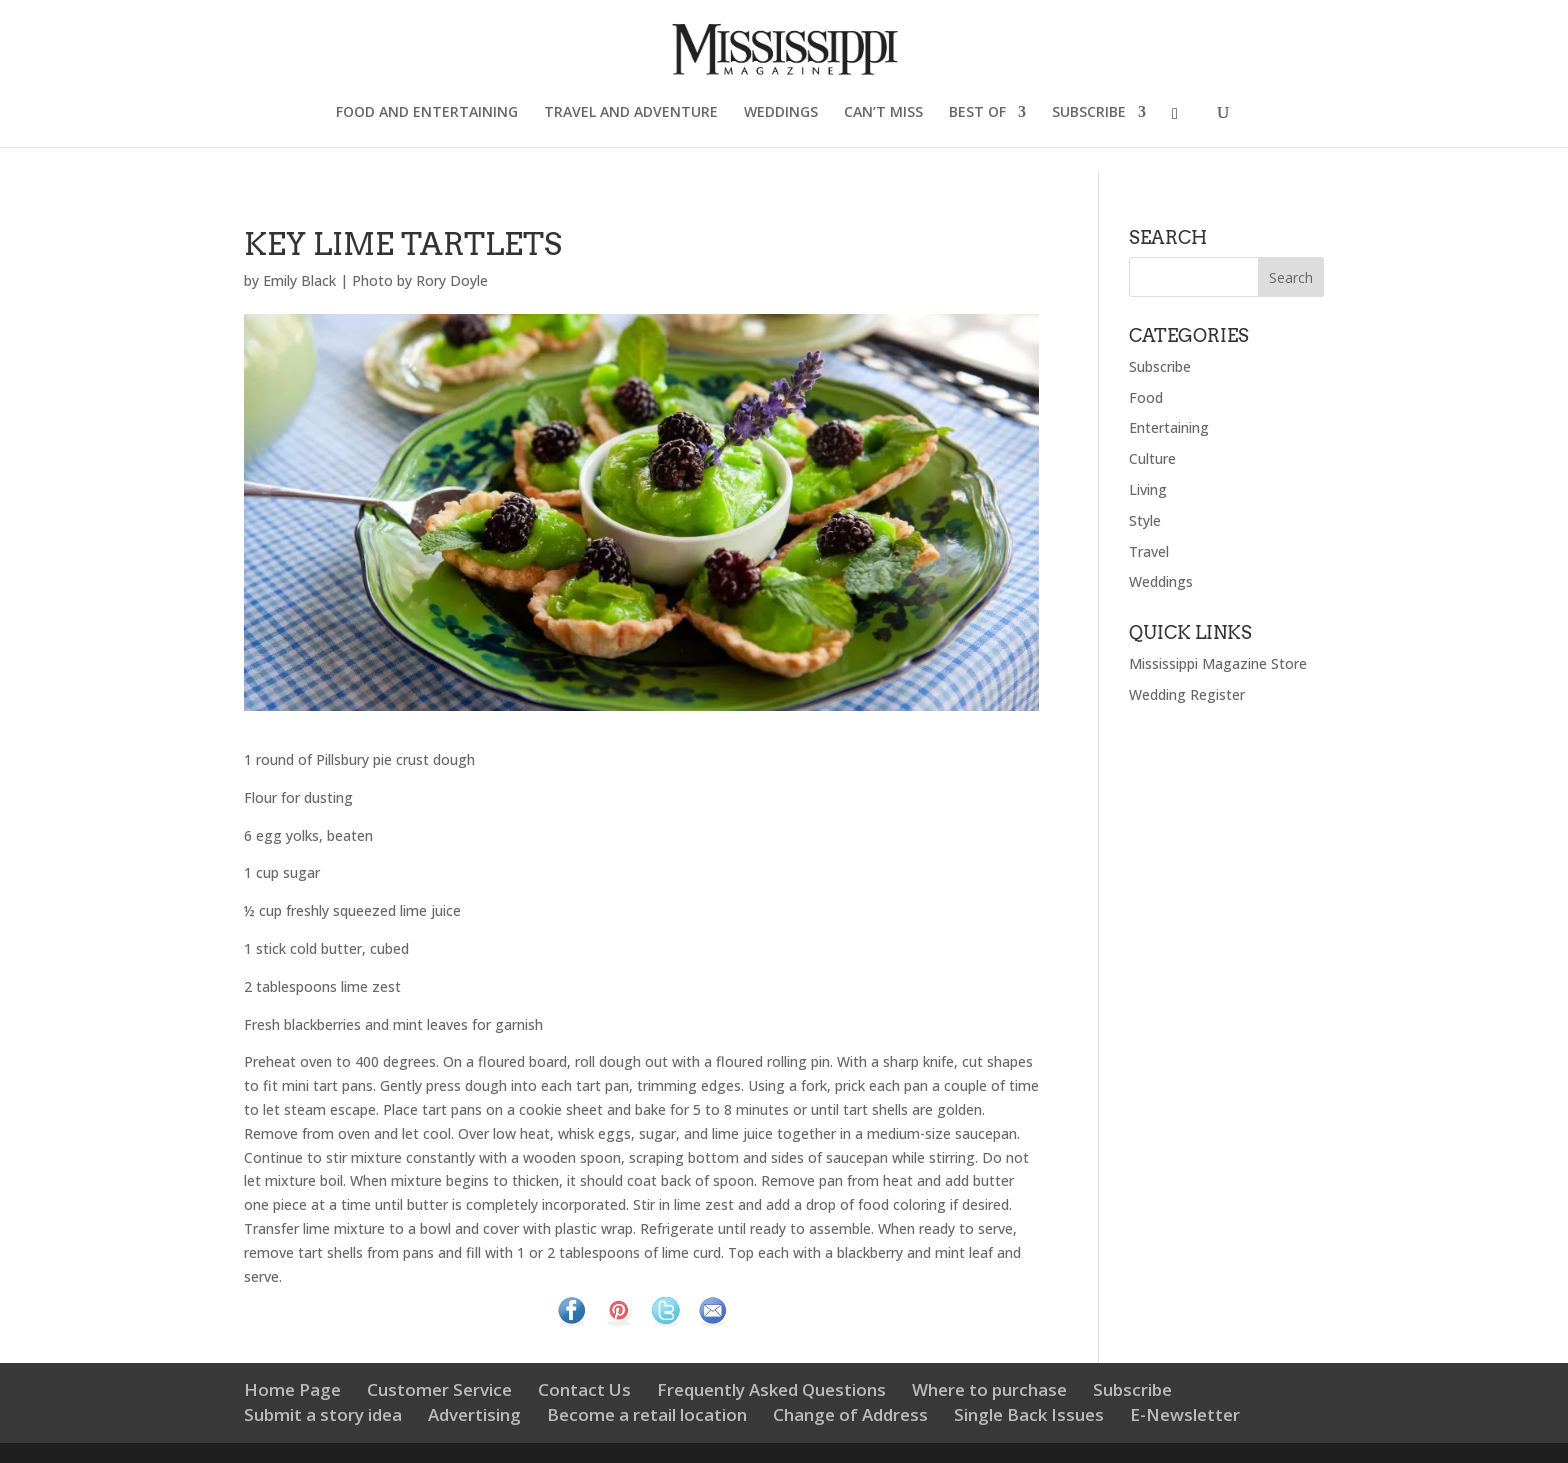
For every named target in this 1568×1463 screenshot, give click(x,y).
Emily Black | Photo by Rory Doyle (375, 280)
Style (1145, 520)
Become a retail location (647, 1414)
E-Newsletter (1185, 1414)
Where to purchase (989, 1389)
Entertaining (1169, 427)
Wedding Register (1187, 694)
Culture (1152, 458)
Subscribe (1160, 366)
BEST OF (977, 113)
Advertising (474, 1414)
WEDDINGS (781, 113)
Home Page (292, 1389)
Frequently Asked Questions (771, 1389)
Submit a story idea (323, 1414)
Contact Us (584, 1389)
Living (1148, 489)
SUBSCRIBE (1089, 113)
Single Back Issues (1029, 1414)
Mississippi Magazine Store (1218, 663)
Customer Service (439, 1389)
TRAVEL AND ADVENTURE (631, 113)
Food (1146, 397)
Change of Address (850, 1414)
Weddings (1161, 581)
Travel (1149, 551)
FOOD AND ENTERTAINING (427, 113)
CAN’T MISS (883, 113)
